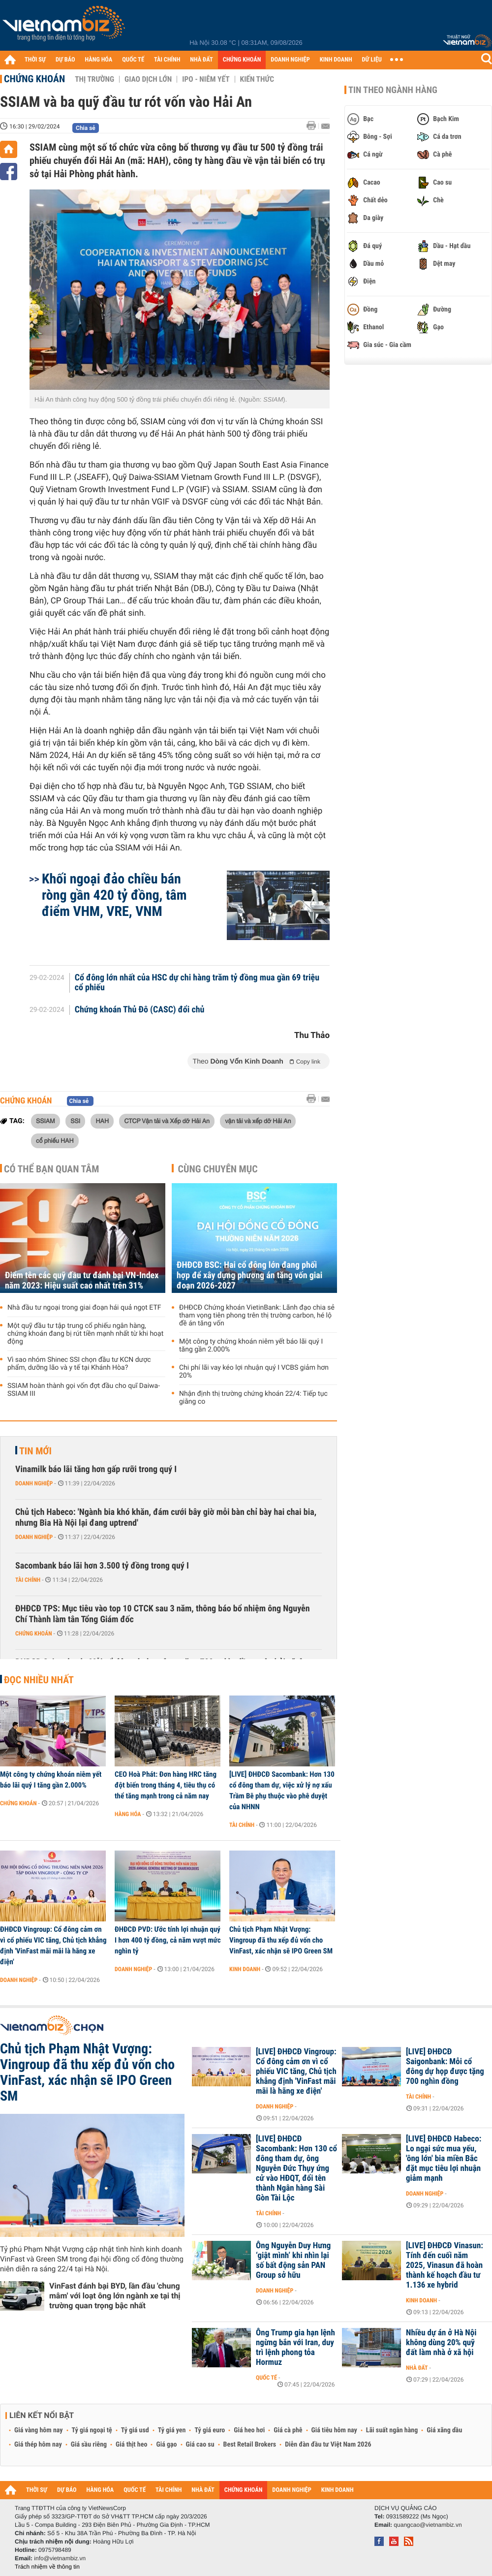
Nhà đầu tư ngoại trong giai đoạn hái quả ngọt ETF (84, 1308)
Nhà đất (417, 2367)
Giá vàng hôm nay (38, 2430)
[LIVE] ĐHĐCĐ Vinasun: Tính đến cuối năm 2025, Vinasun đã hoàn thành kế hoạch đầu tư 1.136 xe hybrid (444, 2265)
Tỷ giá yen (172, 2430)
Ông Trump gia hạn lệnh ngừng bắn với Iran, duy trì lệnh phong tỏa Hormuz (295, 2347)
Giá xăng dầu (444, 2430)
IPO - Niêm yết (205, 79)
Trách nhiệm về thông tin (47, 2566)
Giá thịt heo (131, 2444)
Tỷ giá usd (135, 2430)
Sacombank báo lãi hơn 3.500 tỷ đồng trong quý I (102, 1566)
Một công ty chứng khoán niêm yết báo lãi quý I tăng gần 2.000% (251, 1345)
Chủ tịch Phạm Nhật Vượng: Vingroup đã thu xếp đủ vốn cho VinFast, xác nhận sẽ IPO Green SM (281, 1940)
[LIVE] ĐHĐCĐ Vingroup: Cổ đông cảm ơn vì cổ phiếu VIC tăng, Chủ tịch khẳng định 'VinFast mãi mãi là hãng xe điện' (296, 2071)
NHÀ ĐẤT (201, 59)
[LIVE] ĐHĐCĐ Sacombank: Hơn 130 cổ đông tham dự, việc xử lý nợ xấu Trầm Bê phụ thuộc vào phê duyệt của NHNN (282, 1790)
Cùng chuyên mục (218, 1169)
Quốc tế (266, 2377)
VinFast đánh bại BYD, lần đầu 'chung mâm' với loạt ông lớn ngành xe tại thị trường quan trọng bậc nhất (115, 2295)
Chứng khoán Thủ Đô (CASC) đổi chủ (140, 1010)
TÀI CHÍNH (167, 59)
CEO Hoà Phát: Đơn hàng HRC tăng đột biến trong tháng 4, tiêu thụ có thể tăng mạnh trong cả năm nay (165, 1785)
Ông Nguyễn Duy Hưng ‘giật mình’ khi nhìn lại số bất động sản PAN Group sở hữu (293, 2260)
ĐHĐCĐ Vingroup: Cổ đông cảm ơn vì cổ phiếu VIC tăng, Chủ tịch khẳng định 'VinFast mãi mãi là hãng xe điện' (53, 1945)
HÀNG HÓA (99, 59)
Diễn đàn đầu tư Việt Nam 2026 (328, 2444)
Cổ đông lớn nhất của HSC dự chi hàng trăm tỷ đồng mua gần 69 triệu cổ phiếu (197, 983)
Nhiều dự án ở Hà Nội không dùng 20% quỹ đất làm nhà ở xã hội (441, 2342)
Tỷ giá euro (209, 2430)
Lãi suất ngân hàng (392, 2430)
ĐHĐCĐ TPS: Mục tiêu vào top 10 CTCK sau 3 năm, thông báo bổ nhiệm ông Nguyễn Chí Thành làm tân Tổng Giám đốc (162, 1614)
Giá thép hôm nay (38, 2444)
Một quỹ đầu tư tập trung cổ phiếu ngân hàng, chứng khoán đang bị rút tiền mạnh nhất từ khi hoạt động (85, 1334)
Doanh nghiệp (34, 1483)
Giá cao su (200, 2444)
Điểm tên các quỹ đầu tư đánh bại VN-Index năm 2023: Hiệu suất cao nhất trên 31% (81, 1280)
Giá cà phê (288, 2430)
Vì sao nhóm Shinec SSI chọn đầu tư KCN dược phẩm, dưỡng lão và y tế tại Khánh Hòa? (79, 1364)
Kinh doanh (244, 1969)
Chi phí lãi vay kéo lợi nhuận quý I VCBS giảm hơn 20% (254, 1372)
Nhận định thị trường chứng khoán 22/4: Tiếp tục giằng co (253, 1398)
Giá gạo (166, 2444)
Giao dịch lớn (148, 79)
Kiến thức (257, 79)
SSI (75, 1120)
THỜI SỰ (35, 59)
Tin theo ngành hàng (392, 90)
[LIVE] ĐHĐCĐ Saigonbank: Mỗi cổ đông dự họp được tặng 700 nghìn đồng (445, 2066)
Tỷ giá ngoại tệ (92, 2430)
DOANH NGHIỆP (290, 59)
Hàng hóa (128, 1814)
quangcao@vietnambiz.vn (427, 2524)
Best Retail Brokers (250, 2444)
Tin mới (35, 1451)
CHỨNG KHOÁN (242, 59)
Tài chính (27, 1579)
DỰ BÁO (65, 59)
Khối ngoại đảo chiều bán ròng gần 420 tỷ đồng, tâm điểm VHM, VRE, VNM (114, 895)
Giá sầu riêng (89, 2444)
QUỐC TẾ (133, 59)
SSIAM (45, 1120)
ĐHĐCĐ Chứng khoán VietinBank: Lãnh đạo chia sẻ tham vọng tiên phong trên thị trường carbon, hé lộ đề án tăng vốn (257, 1315)
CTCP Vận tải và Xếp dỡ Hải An (166, 1120)
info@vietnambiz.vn (60, 2558)
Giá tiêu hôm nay (334, 2430)
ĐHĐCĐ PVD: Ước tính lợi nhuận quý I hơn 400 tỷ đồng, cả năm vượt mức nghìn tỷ (168, 1940)
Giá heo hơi (249, 2430)
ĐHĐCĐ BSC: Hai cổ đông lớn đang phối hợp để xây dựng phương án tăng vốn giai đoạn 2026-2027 (249, 1275)
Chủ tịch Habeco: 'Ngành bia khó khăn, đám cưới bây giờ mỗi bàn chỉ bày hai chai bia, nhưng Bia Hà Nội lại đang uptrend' (165, 1517)
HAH (102, 1120)
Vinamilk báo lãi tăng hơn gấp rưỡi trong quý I (96, 1469)
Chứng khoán (34, 79)
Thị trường (94, 79)
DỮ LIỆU (372, 59)
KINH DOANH (336, 59)
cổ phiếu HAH (55, 1140)
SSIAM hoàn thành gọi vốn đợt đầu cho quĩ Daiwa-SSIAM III (83, 1390)
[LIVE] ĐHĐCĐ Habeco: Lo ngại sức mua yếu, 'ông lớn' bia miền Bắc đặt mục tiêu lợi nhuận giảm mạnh (443, 2158)
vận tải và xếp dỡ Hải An (258, 1120)
